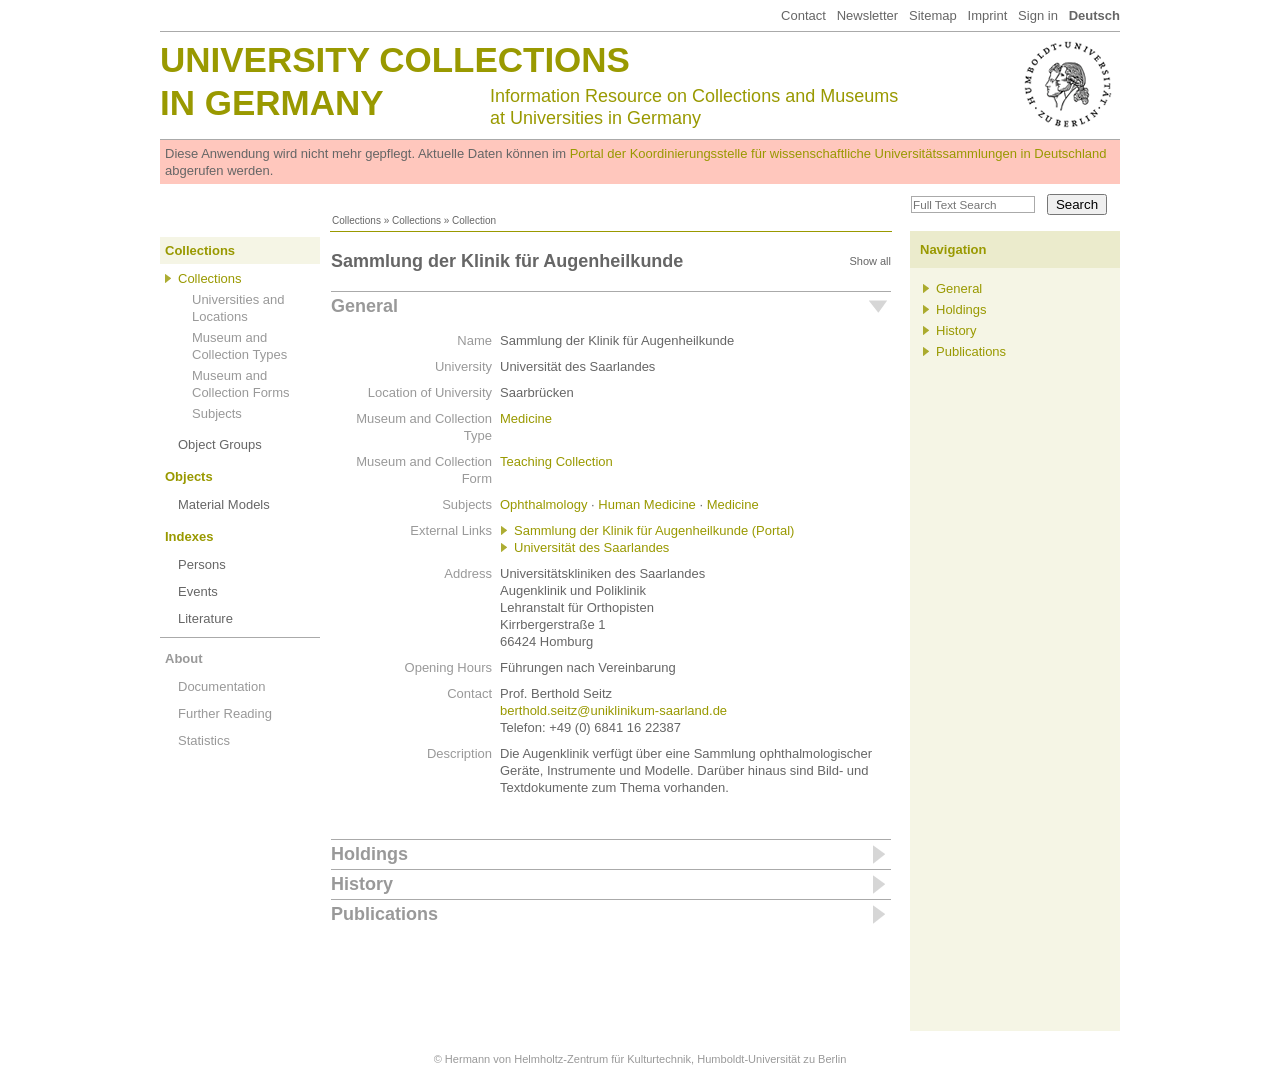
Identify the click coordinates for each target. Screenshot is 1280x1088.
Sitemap (933, 15)
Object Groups (220, 444)
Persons (202, 564)
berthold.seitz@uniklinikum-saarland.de (613, 710)
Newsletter (867, 15)
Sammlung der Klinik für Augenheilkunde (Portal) (654, 530)
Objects (189, 476)
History (362, 884)
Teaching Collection (556, 461)
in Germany (272, 102)
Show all (870, 261)
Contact (803, 15)
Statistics (204, 740)
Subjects (217, 413)
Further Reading (225, 713)
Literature (205, 618)
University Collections (395, 59)
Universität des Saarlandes (591, 547)
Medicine (526, 418)
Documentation (221, 686)
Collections (356, 220)
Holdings (369, 854)
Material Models (224, 504)
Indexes (189, 536)
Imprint (988, 15)
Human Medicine (647, 504)
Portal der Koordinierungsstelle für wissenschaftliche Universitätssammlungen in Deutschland (838, 153)
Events (198, 591)
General (364, 306)
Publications (384, 914)
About (184, 658)
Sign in (1038, 15)
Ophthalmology (543, 504)
